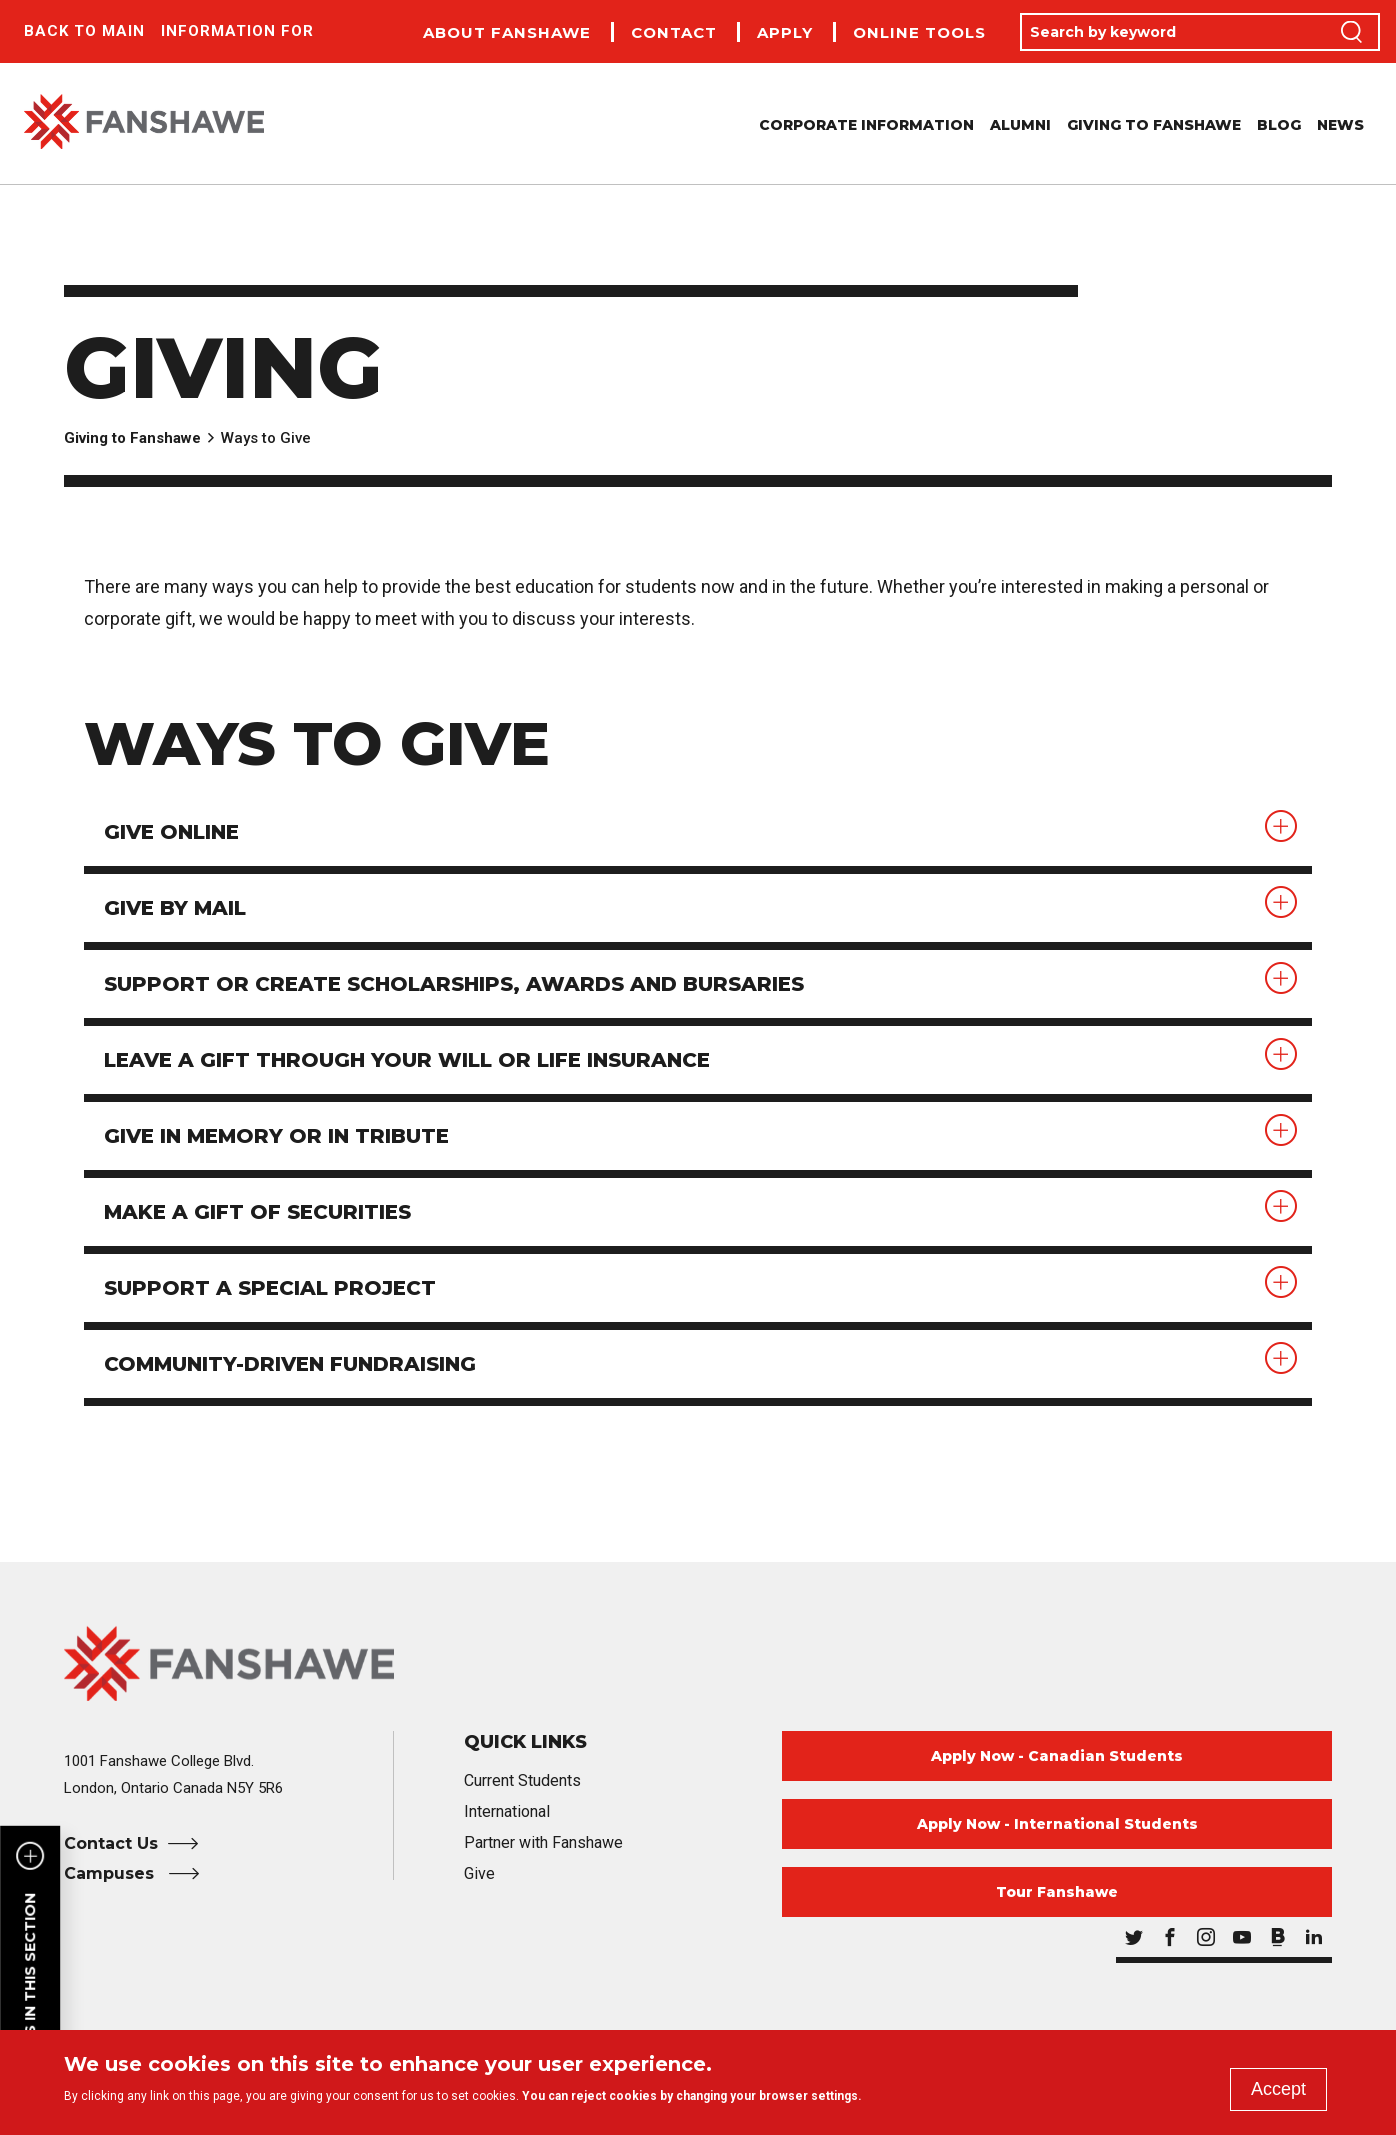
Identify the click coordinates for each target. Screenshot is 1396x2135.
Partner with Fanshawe (543, 1842)
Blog (1279, 125)
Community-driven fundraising (290, 1364)
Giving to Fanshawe (1154, 125)
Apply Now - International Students (1057, 1824)
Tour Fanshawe (1057, 1892)
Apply (785, 32)
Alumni (1020, 125)
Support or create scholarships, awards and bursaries (454, 984)
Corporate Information (866, 125)
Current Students (522, 1780)
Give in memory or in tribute (276, 1136)
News (1340, 125)
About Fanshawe (507, 32)
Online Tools (919, 32)
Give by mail (175, 908)
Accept (1278, 2089)
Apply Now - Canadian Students (1057, 1756)
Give (479, 1873)
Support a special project (270, 1288)
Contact (674, 32)
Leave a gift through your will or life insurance (407, 1060)
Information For (237, 31)
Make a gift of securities (257, 1212)
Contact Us (111, 1843)
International (507, 1811)
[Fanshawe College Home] (698, 1663)
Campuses (111, 1873)
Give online (171, 832)
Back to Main (84, 31)
